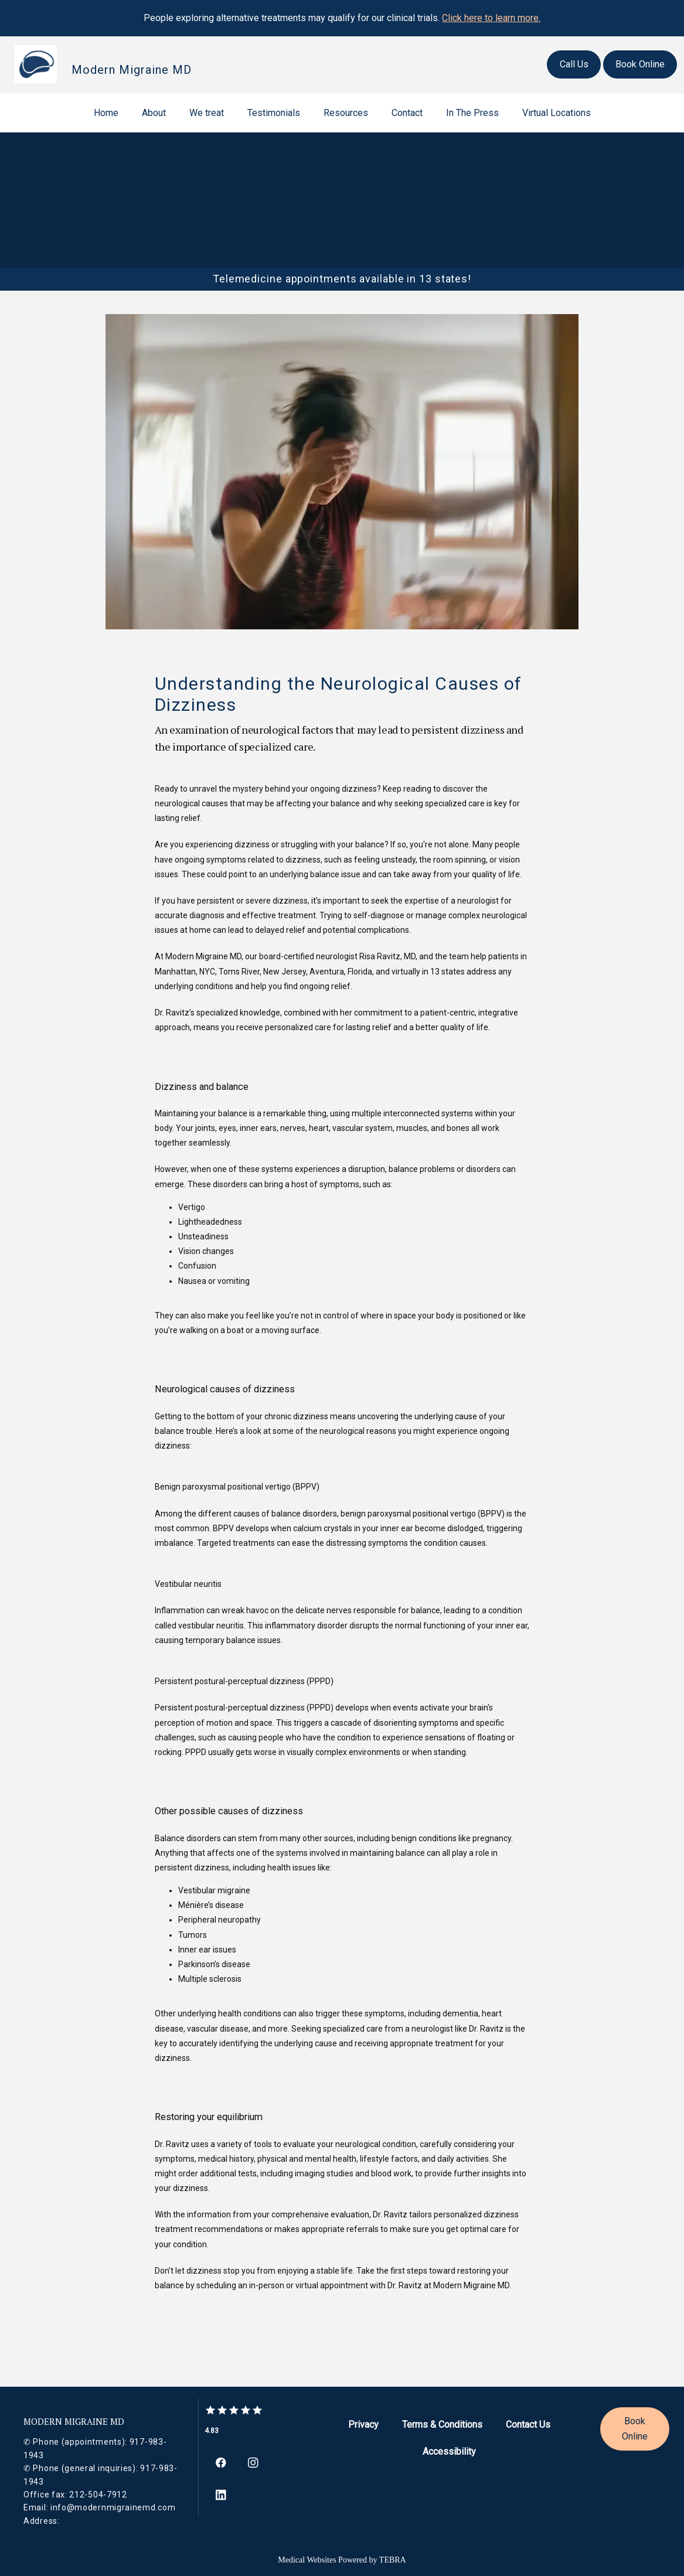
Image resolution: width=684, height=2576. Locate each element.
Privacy (363, 2424)
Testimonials (273, 112)
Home (106, 112)
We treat (206, 112)
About (154, 112)
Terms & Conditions (442, 2424)
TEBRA (392, 2559)
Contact (407, 112)
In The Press (472, 112)
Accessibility (449, 2451)
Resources (346, 112)
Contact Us (528, 2424)
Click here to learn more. (491, 17)
